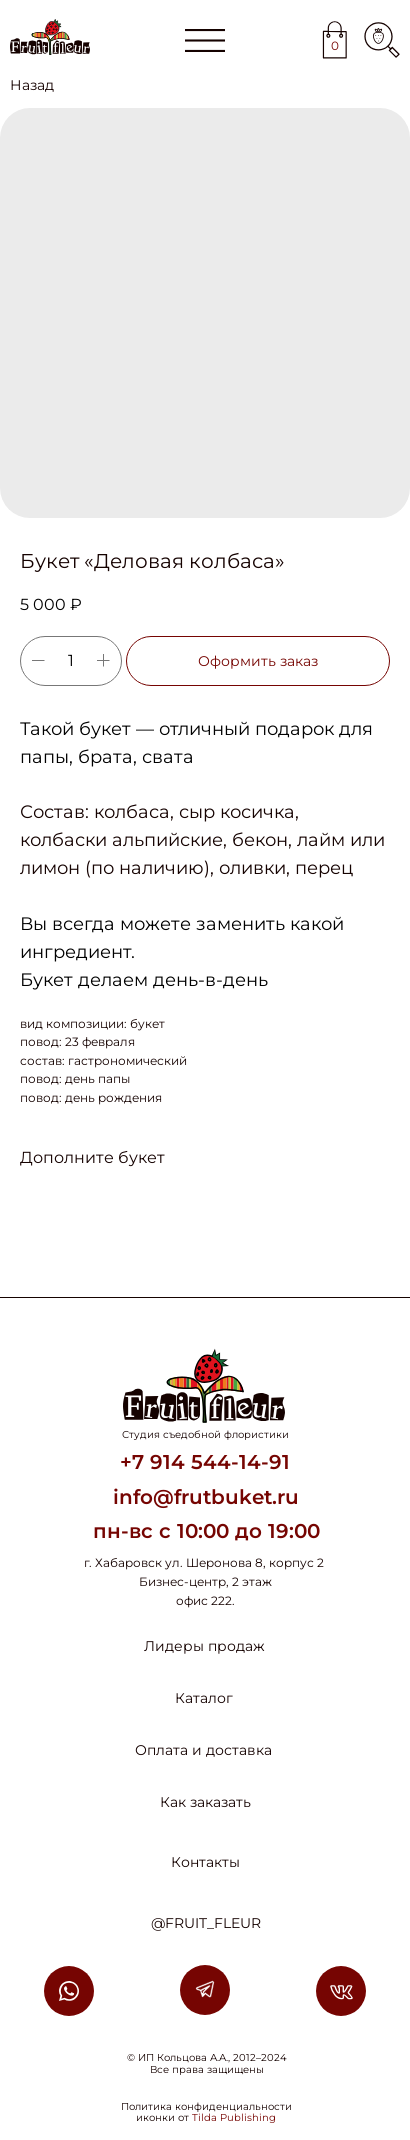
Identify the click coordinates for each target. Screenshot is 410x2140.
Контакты (205, 1862)
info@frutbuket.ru (206, 1497)
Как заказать (205, 1802)
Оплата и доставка (203, 1750)
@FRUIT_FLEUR (206, 1923)
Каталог (204, 1698)
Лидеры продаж (204, 1646)
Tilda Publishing (234, 2117)
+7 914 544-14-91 (205, 1462)
